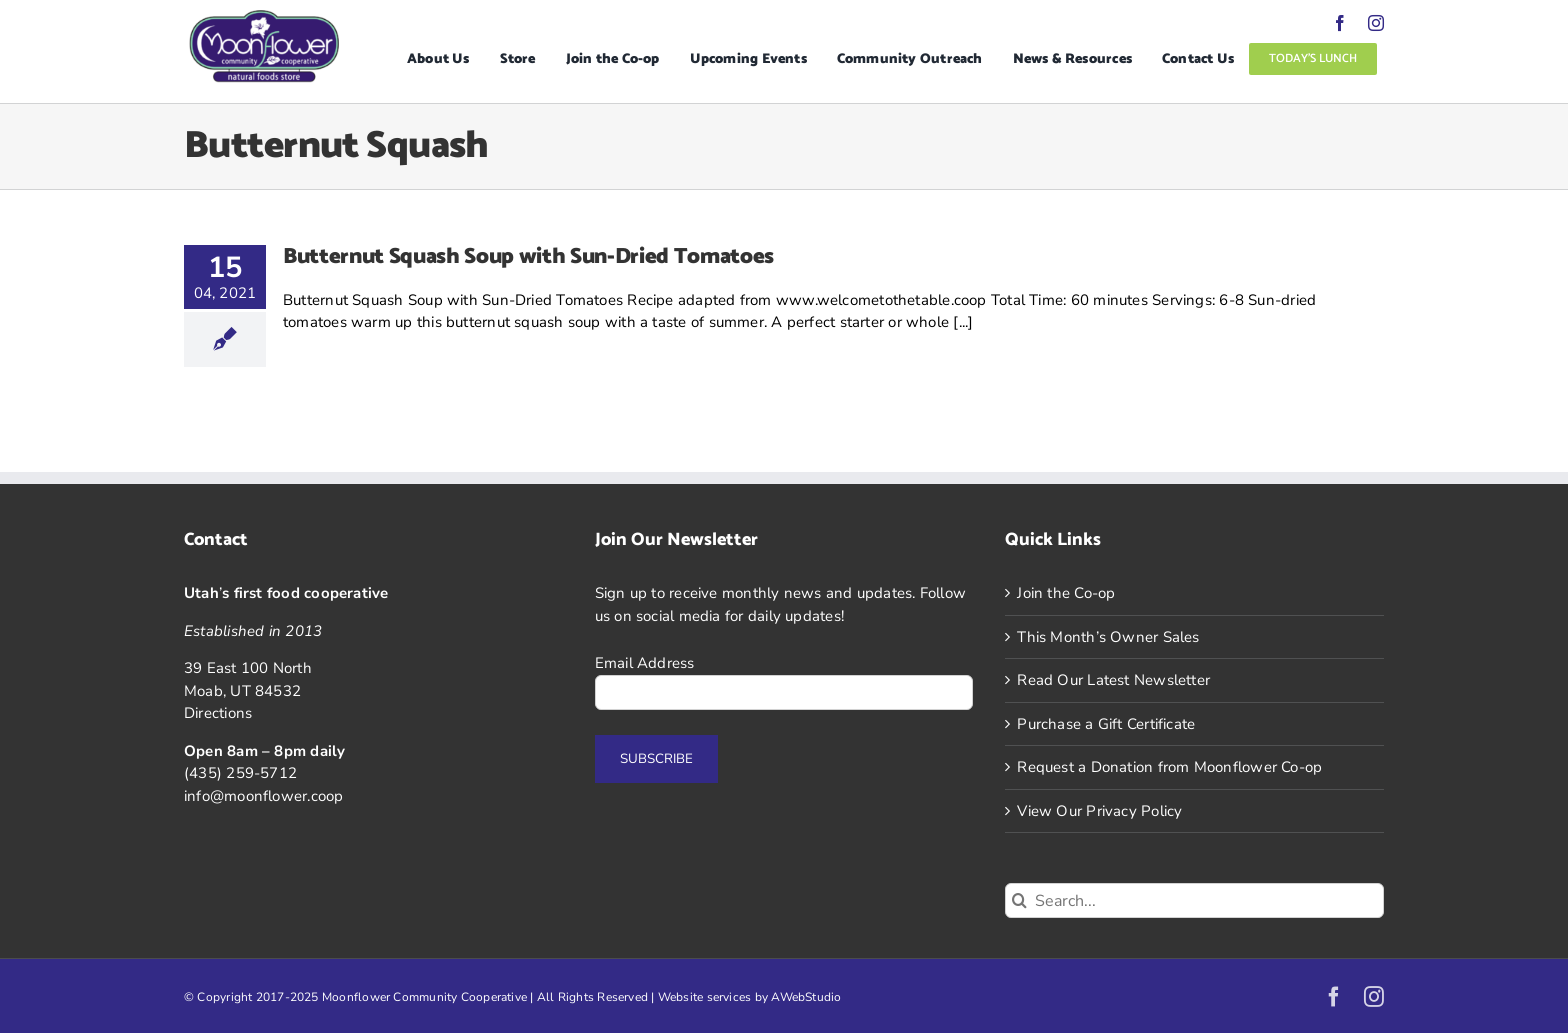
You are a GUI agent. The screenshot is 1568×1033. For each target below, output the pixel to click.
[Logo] (264, 17)
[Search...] (1194, 900)
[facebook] (1340, 23)
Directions (218, 713)
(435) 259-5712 (240, 773)
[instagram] (1376, 23)
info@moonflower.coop (264, 796)
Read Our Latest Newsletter (1113, 680)
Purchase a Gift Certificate (1106, 724)
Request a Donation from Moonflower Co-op (1169, 767)
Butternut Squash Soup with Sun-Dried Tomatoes (528, 257)
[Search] (1019, 900)
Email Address (645, 663)
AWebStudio (806, 997)
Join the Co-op (1066, 593)
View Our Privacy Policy (1099, 811)
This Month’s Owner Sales (1108, 637)
